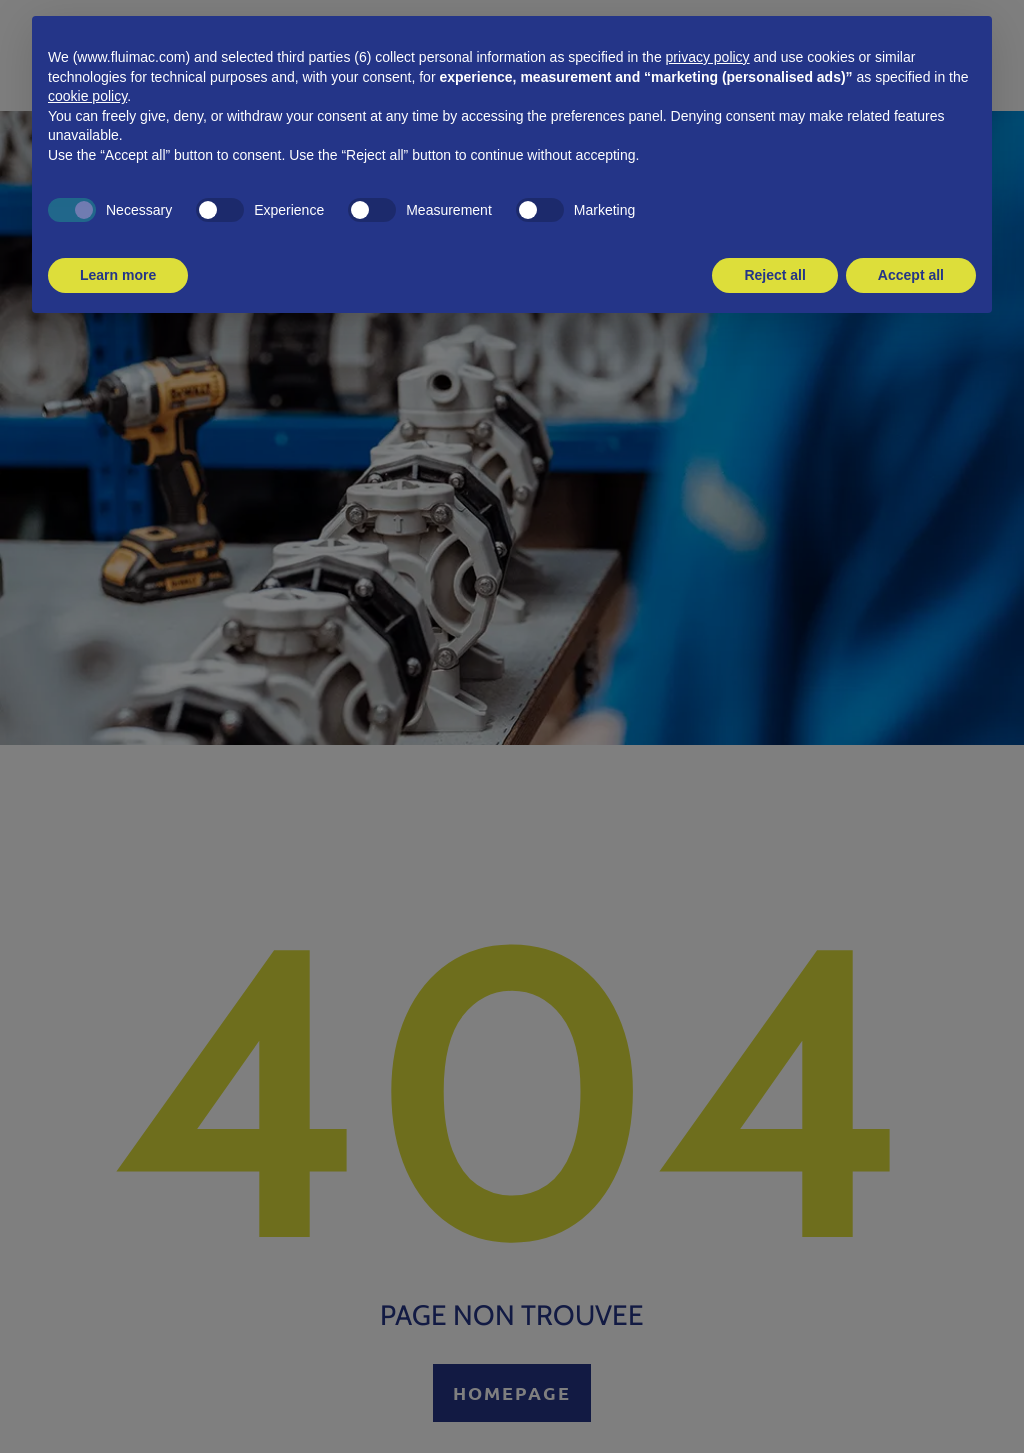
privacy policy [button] (708, 57)
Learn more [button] (118, 275)
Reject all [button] (774, 275)
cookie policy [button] (87, 96)
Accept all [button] (911, 275)
